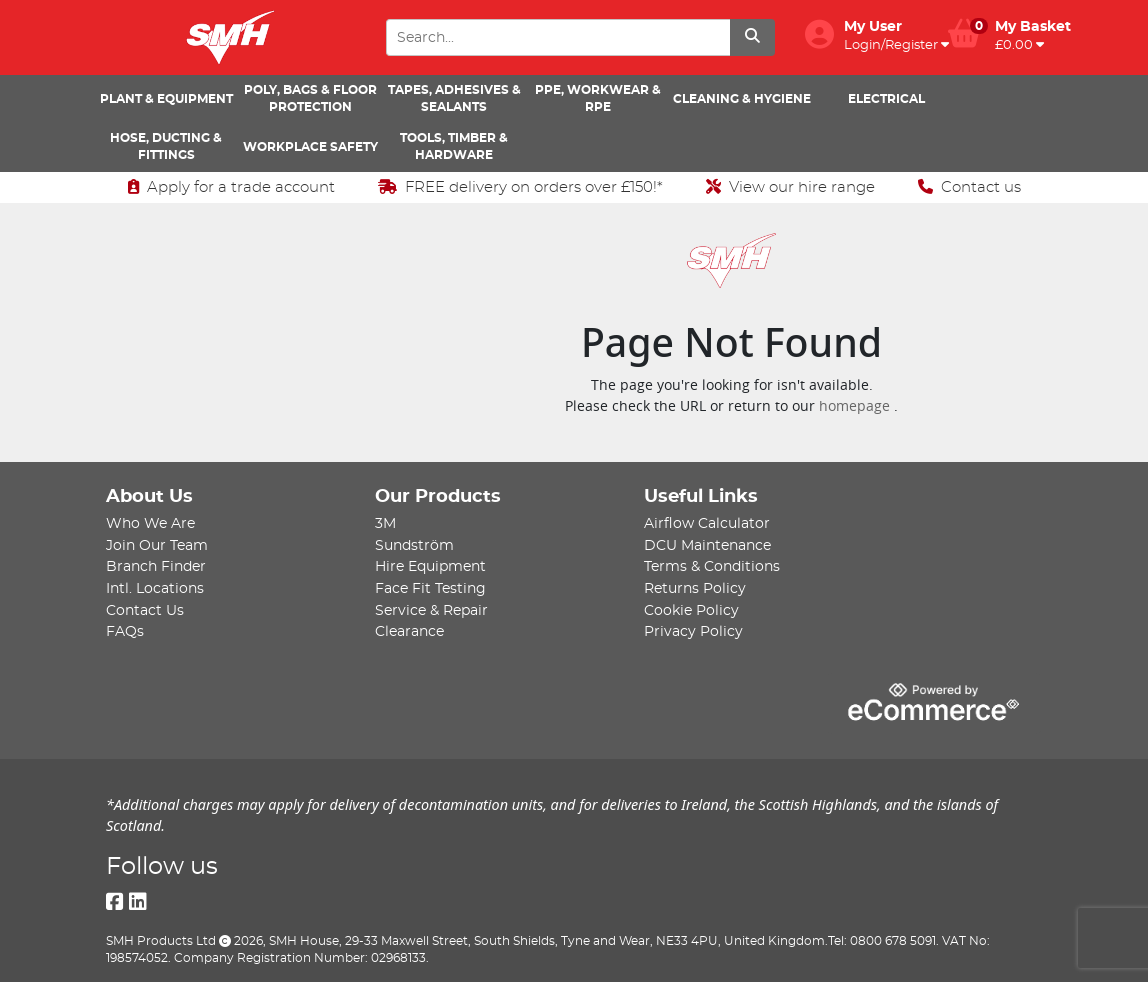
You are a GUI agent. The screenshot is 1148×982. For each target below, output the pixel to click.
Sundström (414, 545)
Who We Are (150, 523)
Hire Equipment (430, 566)
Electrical (886, 99)
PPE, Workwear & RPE (598, 98)
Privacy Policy (693, 631)
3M (385, 523)
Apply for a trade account (231, 187)
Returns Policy (695, 588)
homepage (856, 405)
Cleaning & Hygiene (742, 99)
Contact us (969, 187)
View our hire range (790, 187)
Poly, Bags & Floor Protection (310, 98)
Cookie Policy (691, 610)
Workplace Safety (310, 147)
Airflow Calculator (707, 523)
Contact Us (145, 610)
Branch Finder (156, 566)
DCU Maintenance (707, 545)
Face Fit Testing (430, 588)
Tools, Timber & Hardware (454, 146)
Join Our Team (157, 545)
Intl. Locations (155, 588)
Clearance (409, 631)
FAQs (125, 631)
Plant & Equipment (166, 99)
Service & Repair (431, 610)
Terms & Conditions (712, 566)
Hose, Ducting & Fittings (166, 146)
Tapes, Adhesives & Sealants (454, 98)
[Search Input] (558, 37)
